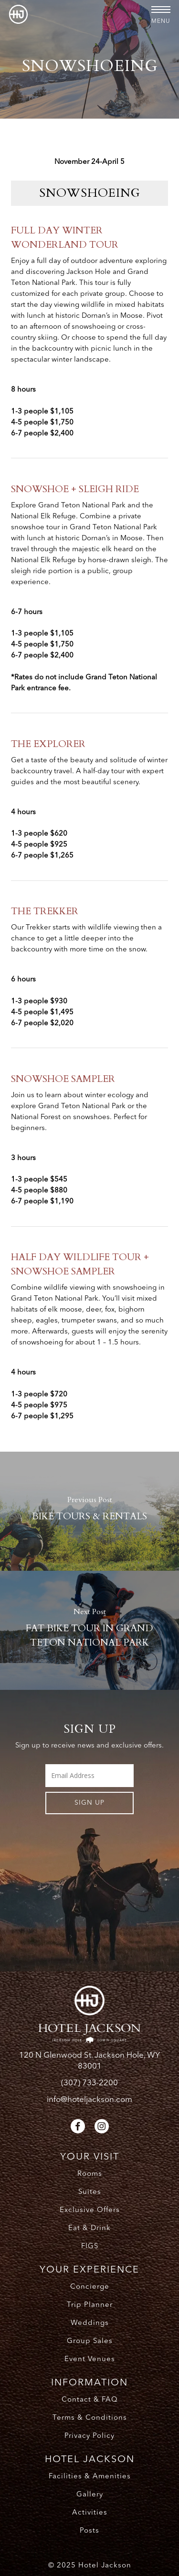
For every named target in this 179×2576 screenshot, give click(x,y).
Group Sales (90, 2341)
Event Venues (89, 2359)
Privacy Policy (89, 2436)
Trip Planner (90, 2305)
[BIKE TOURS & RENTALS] (89, 1511)
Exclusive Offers (90, 2210)
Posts (89, 2531)
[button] (160, 9)
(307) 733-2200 (89, 2083)
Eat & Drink (89, 2228)
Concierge (89, 2287)
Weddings (90, 2323)
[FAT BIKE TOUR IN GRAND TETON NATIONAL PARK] (89, 1630)
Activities (89, 2512)
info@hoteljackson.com (89, 2100)
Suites (89, 2192)
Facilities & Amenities (90, 2476)
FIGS (89, 2246)
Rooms (89, 2174)
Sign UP (89, 1802)
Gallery (89, 2494)
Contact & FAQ (90, 2400)
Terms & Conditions (90, 2418)
